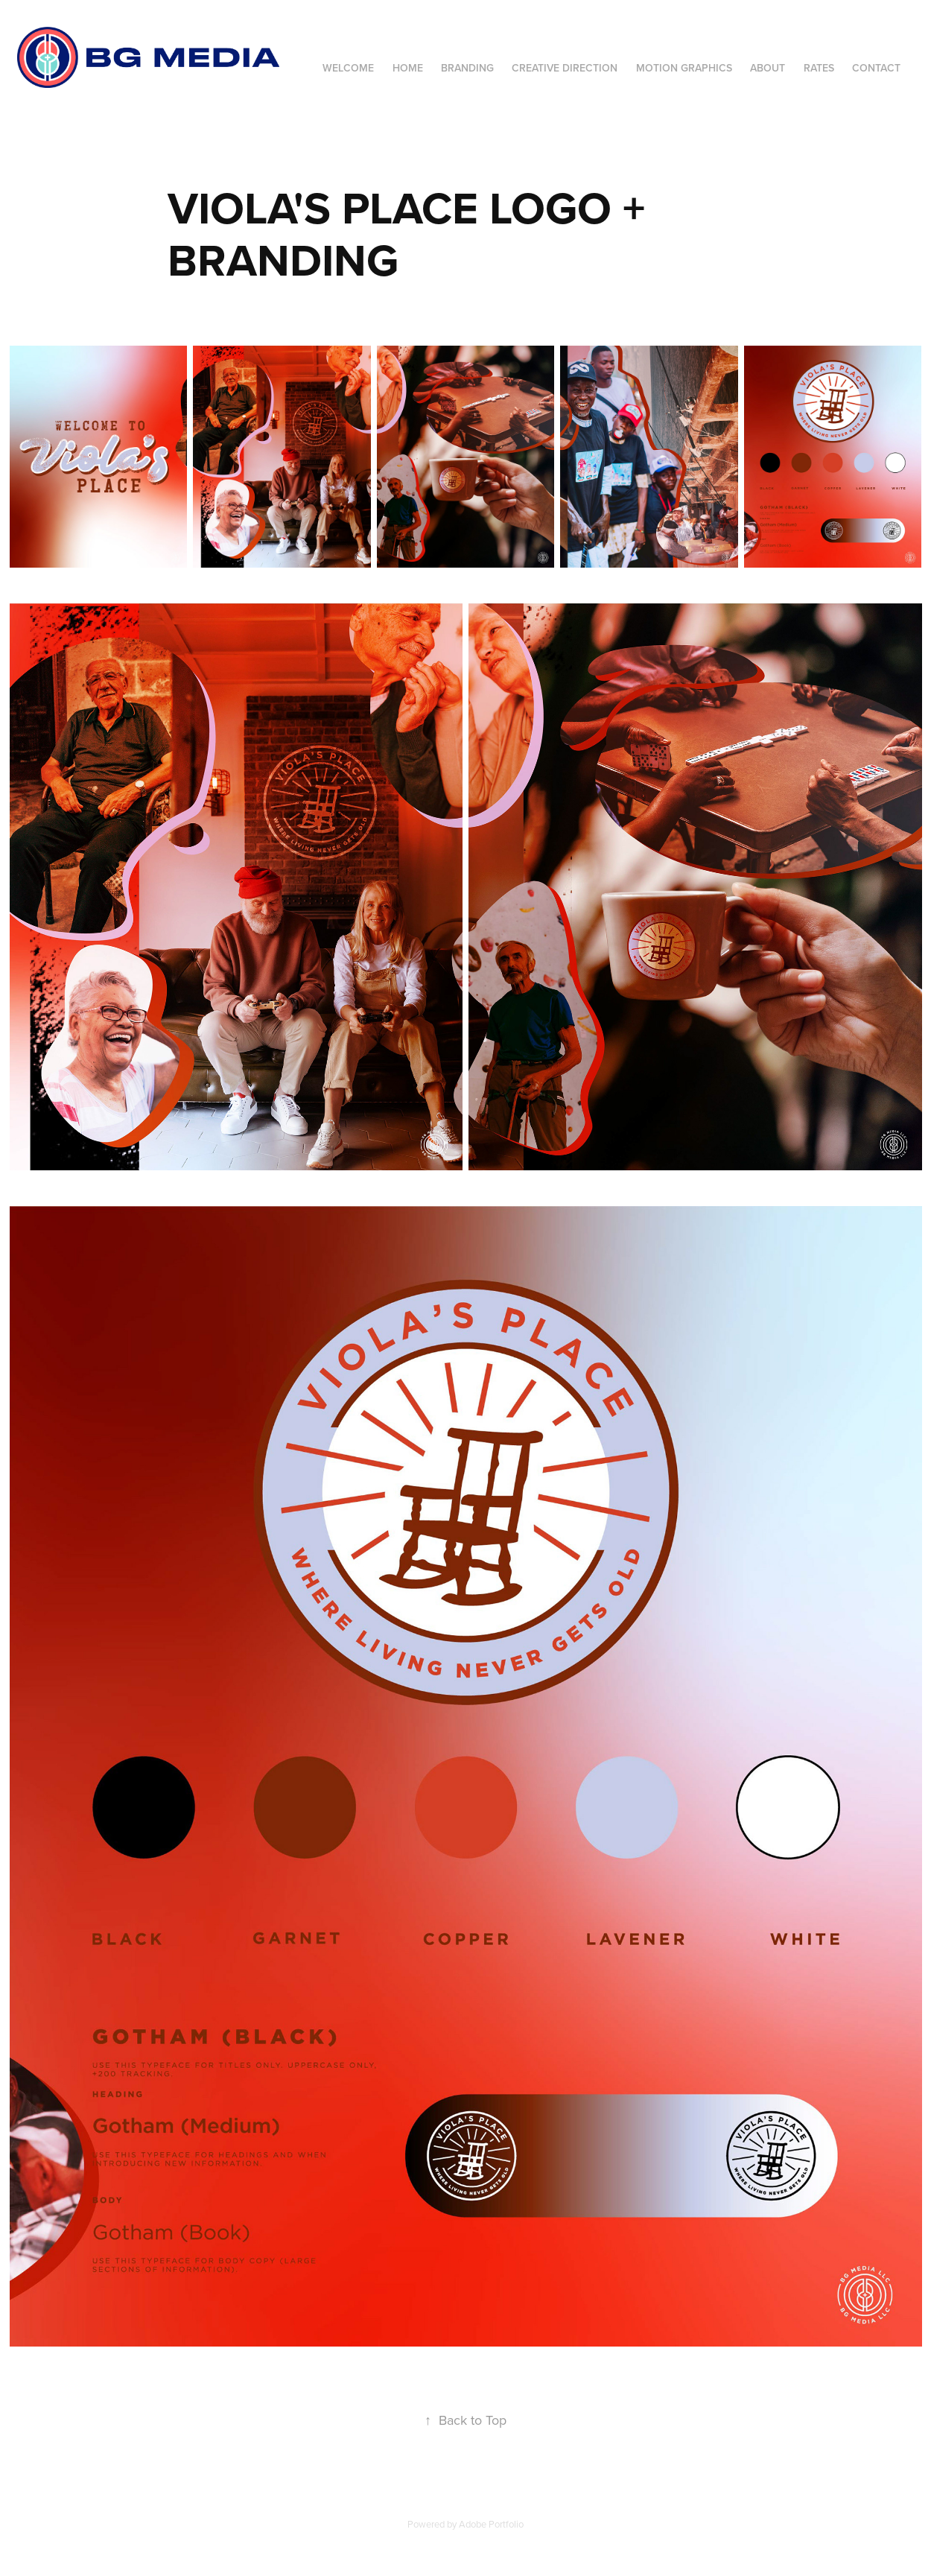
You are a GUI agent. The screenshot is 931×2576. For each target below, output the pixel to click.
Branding (467, 67)
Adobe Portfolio (491, 2524)
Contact (876, 67)
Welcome (348, 67)
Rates (819, 67)
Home (408, 67)
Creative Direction (564, 67)
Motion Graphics (684, 67)
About (767, 67)
